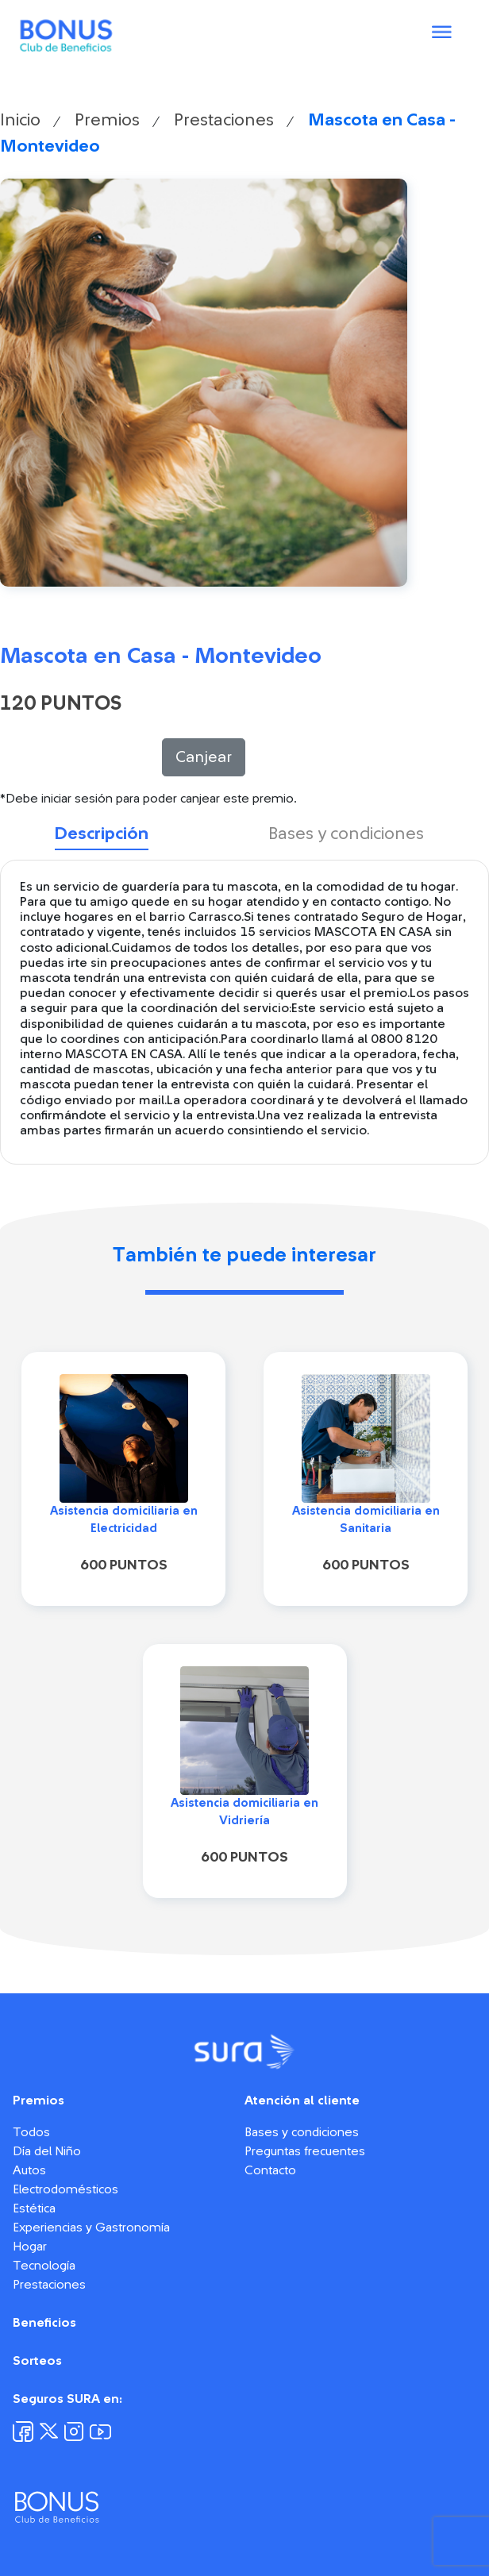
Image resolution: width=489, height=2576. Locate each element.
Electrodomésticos (65, 2189)
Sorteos (37, 2361)
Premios (107, 120)
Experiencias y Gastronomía (91, 2227)
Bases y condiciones (301, 2132)
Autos (29, 2170)
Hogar (30, 2246)
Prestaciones (224, 120)
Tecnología (44, 2265)
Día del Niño (47, 2151)
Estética (34, 2208)
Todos (31, 2132)
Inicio (20, 120)
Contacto (270, 2170)
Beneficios (44, 2322)
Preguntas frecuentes (304, 2151)
